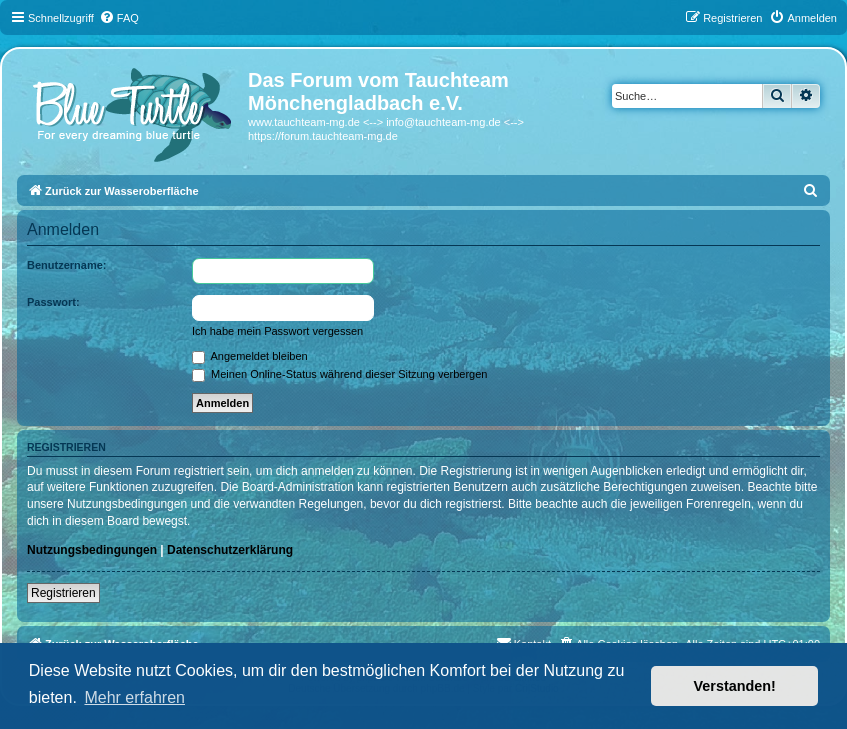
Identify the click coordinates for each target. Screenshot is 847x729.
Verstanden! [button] (735, 686)
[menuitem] (119, 18)
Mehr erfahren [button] (134, 697)
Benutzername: (66, 265)
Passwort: (53, 302)
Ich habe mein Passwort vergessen (277, 331)
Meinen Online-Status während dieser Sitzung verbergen (339, 374)
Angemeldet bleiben (250, 356)
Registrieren (63, 593)
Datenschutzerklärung (230, 550)
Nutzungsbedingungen (92, 550)
